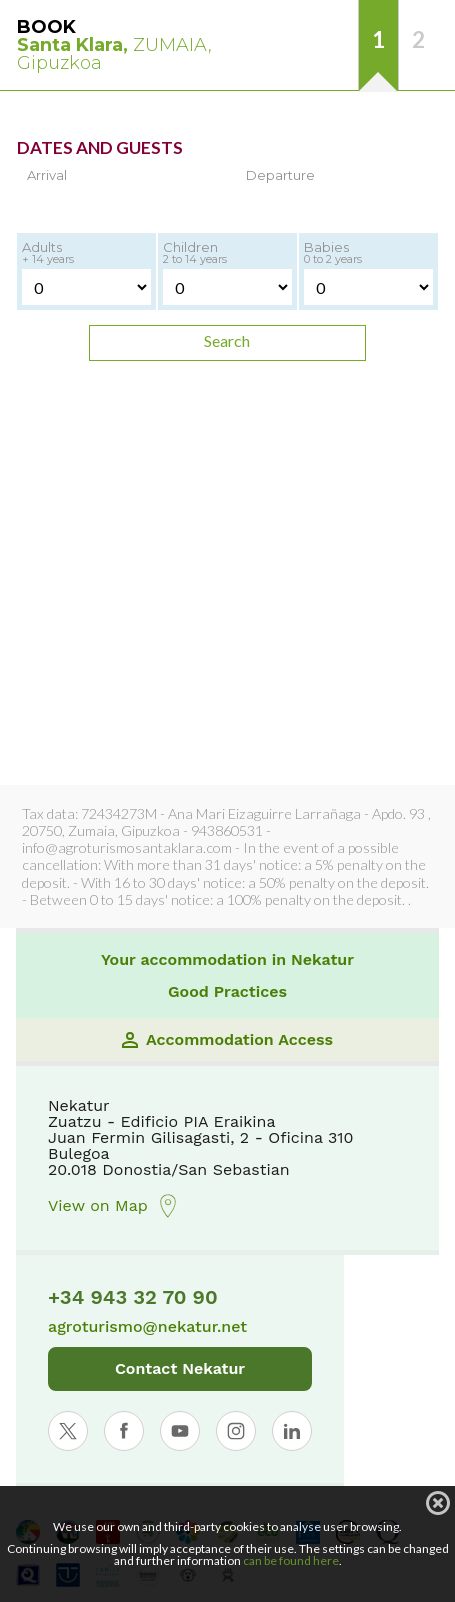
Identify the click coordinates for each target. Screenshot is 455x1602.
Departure (280, 175)
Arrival (47, 175)
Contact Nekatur (180, 1368)
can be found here (291, 1560)
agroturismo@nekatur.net (147, 1327)
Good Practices (227, 992)
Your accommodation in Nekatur (227, 960)
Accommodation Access (227, 1040)
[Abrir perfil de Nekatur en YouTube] (180, 1431)
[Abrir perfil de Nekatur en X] (68, 1431)
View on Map (114, 1206)
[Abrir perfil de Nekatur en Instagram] (236, 1431)
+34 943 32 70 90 (133, 1297)
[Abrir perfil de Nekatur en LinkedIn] (292, 1431)
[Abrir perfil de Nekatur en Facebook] (124, 1431)
